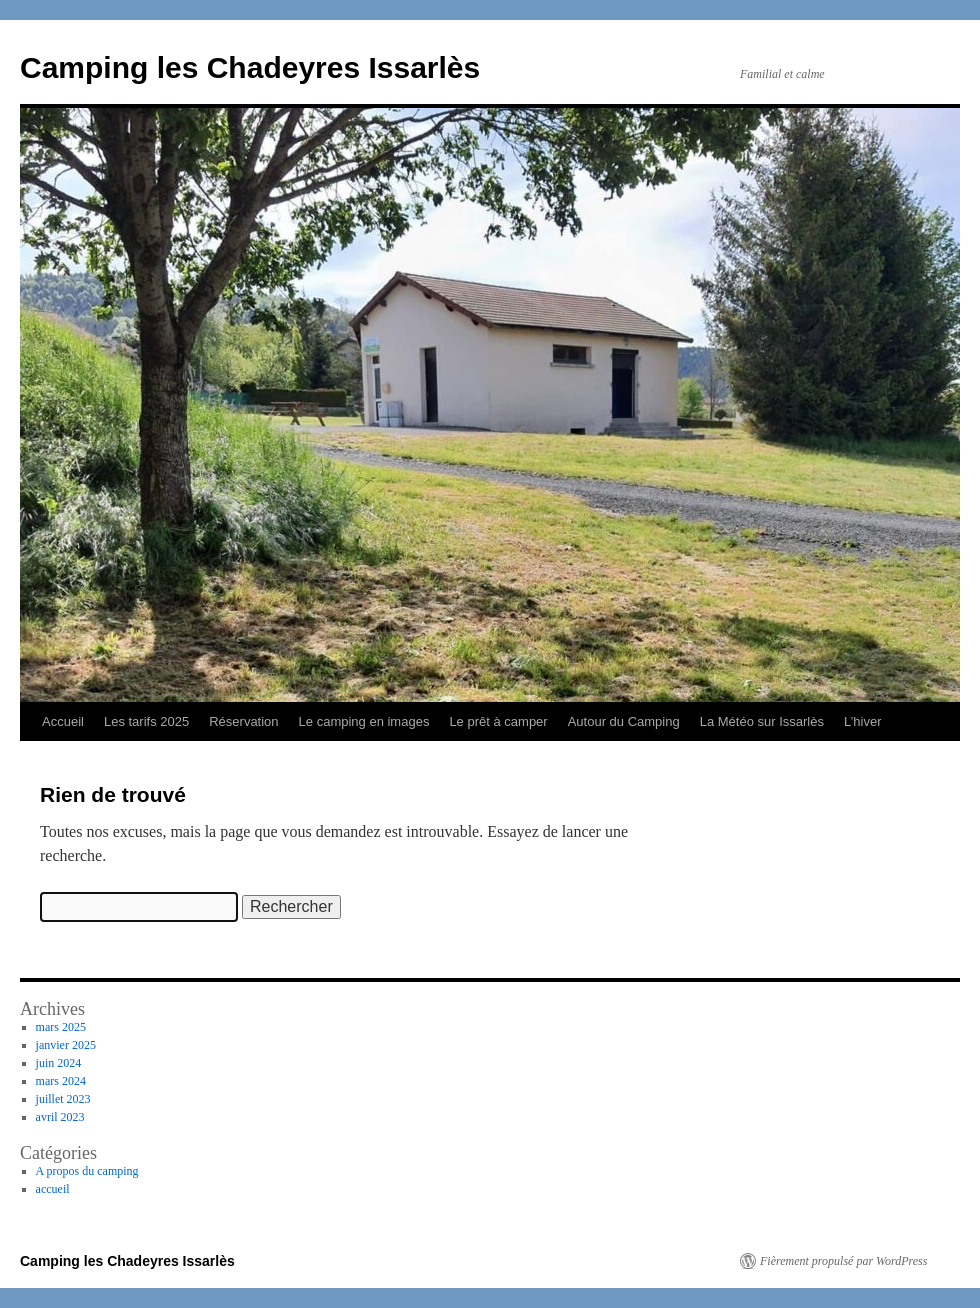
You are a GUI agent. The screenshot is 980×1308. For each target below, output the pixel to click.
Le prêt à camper (498, 721)
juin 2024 (59, 1063)
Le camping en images (364, 721)
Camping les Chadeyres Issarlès (250, 67)
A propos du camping (87, 1171)
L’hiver (863, 721)
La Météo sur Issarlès (762, 721)
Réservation (243, 721)
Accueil (63, 721)
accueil (53, 1189)
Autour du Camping (624, 721)
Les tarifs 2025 (146, 721)
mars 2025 (61, 1027)
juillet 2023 (63, 1099)
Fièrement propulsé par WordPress (843, 1261)
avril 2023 (60, 1117)
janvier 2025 (66, 1045)
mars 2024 (61, 1081)
